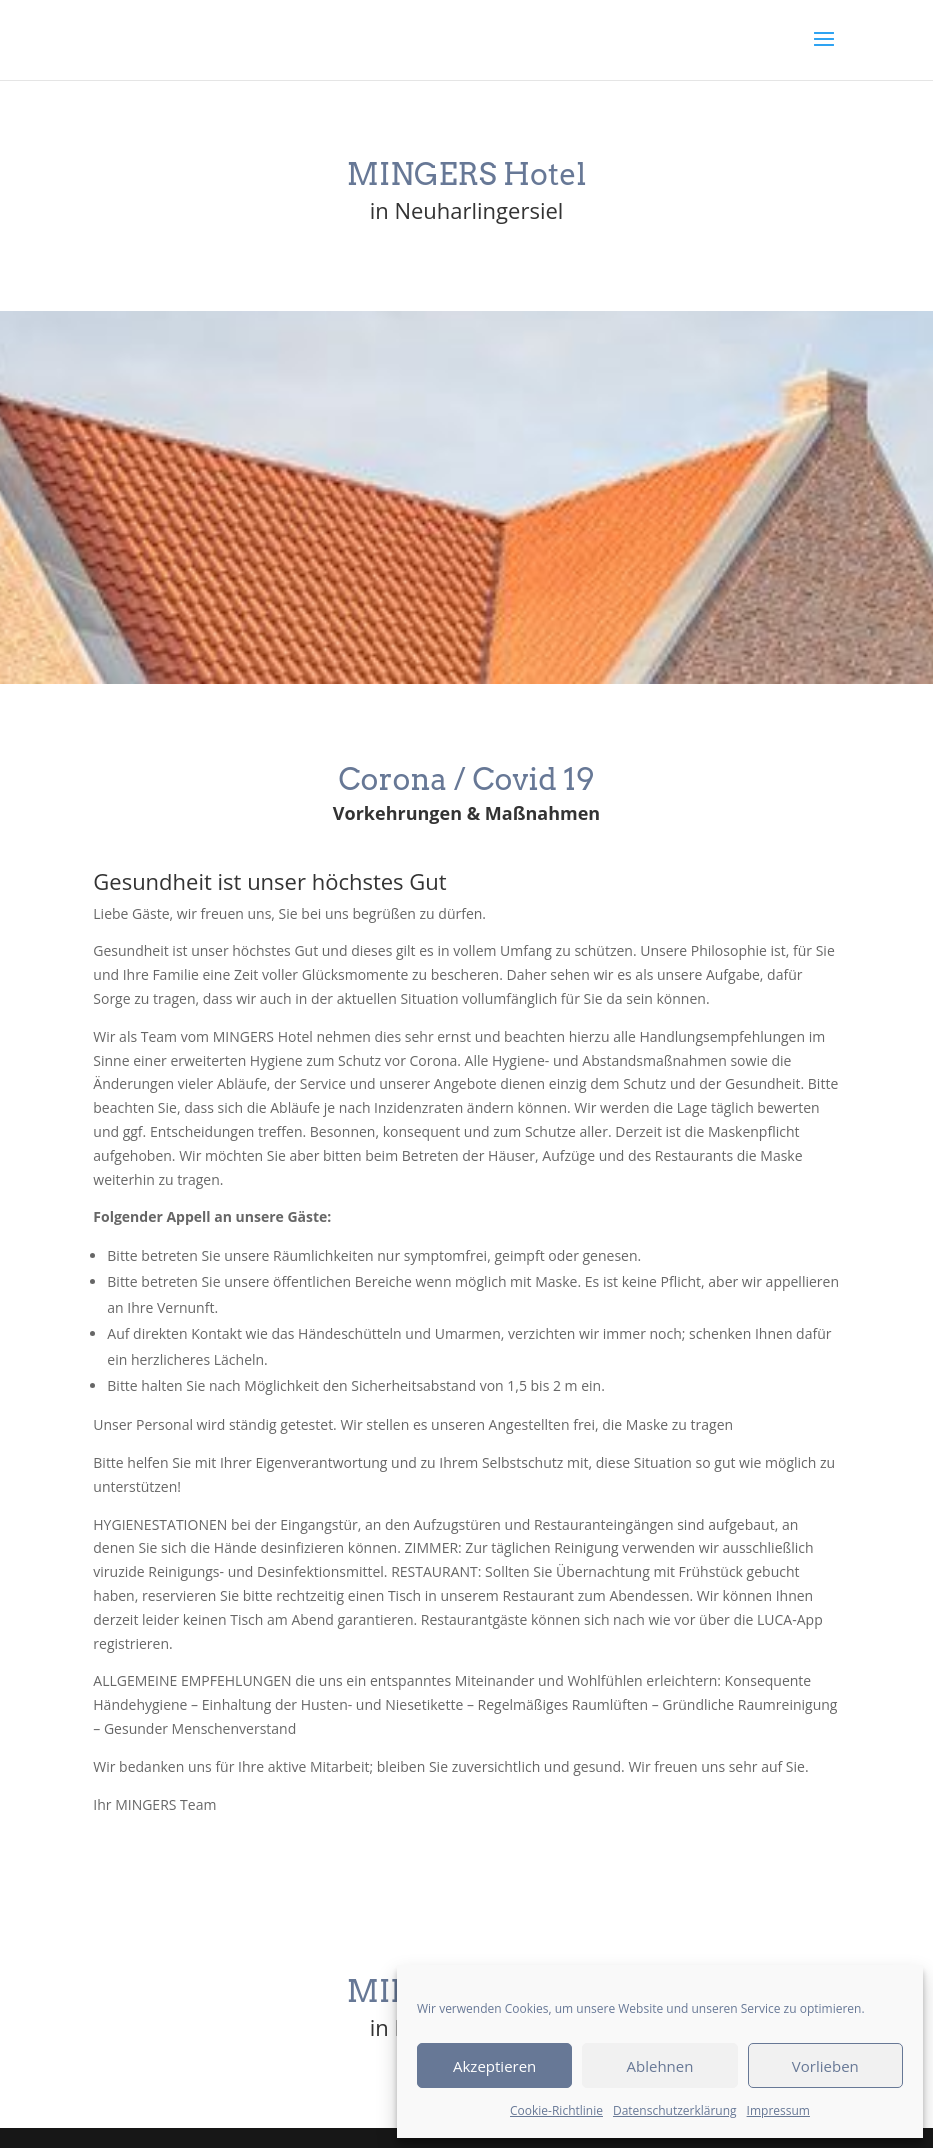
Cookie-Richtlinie (556, 2110)
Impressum (778, 2110)
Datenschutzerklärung (675, 2110)
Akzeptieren (494, 2066)
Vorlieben (825, 2066)
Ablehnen (660, 2066)
